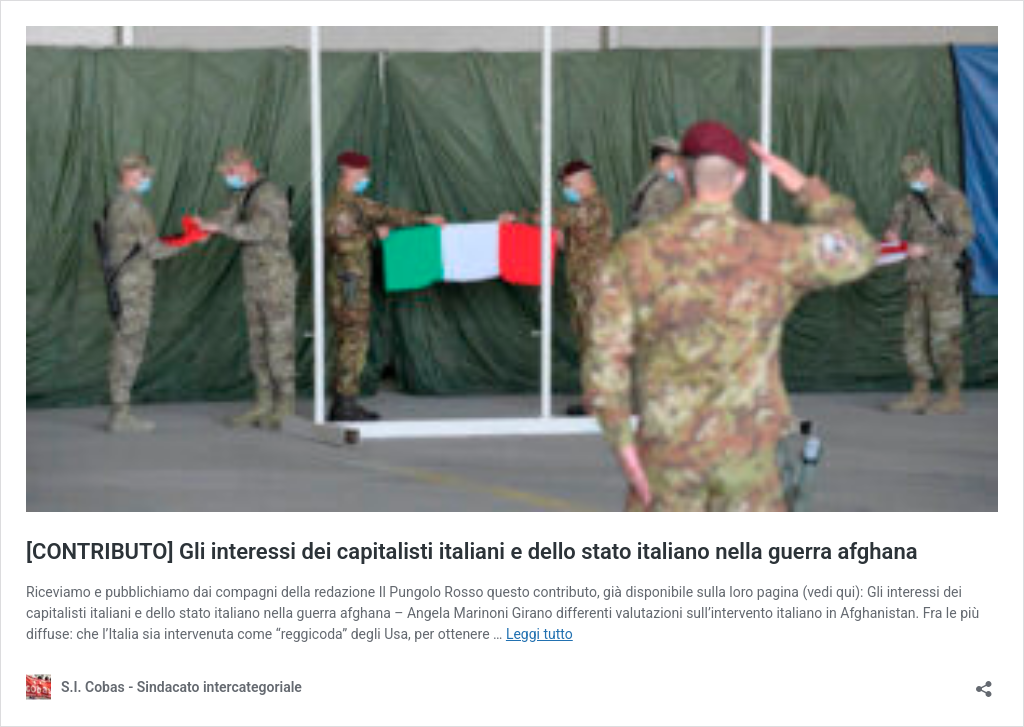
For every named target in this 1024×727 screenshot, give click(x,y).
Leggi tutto (539, 634)
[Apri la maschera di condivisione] (984, 682)
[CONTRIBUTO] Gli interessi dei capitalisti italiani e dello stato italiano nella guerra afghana (472, 551)
